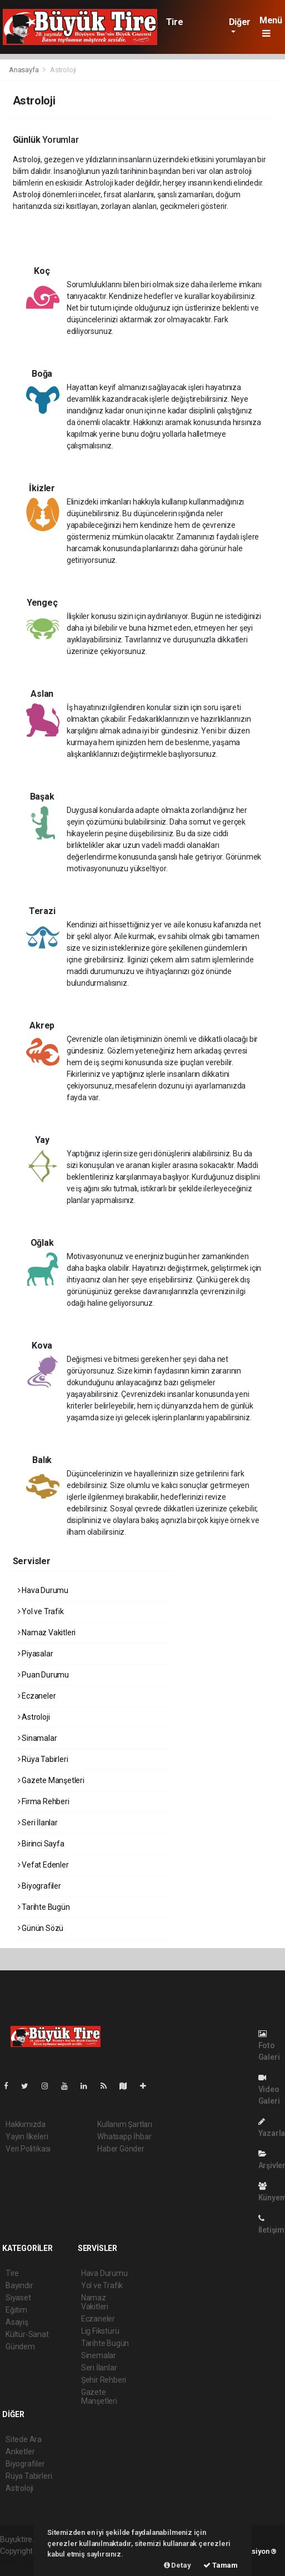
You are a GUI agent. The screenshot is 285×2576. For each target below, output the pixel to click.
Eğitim (16, 2309)
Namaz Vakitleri (47, 1632)
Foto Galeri (269, 2045)
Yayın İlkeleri (27, 2136)
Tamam (220, 2565)
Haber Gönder (120, 2148)
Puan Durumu (43, 1674)
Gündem (20, 2346)
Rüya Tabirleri (43, 1759)
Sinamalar (37, 1738)
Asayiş (17, 2322)
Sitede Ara (24, 2439)
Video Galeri (269, 2089)
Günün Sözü (41, 1928)
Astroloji (63, 70)
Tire (174, 22)
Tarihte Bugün (44, 1907)
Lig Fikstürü (100, 2331)
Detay (177, 2565)
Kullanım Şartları (124, 2124)
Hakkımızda (26, 2124)
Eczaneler (37, 1695)
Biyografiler (39, 1885)
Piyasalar (35, 1653)
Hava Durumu (43, 1590)
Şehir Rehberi (104, 2379)
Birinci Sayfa (41, 1843)
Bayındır (19, 2285)
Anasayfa (24, 70)
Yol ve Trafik (41, 1611)
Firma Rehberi (43, 1801)
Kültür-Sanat (27, 2334)
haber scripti (21, 2562)
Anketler (20, 2451)
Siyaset (18, 2297)
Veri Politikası (28, 2148)
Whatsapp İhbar (124, 2136)
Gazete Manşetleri (51, 1780)
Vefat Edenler (43, 1864)
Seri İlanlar (38, 1822)
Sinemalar (98, 2355)
